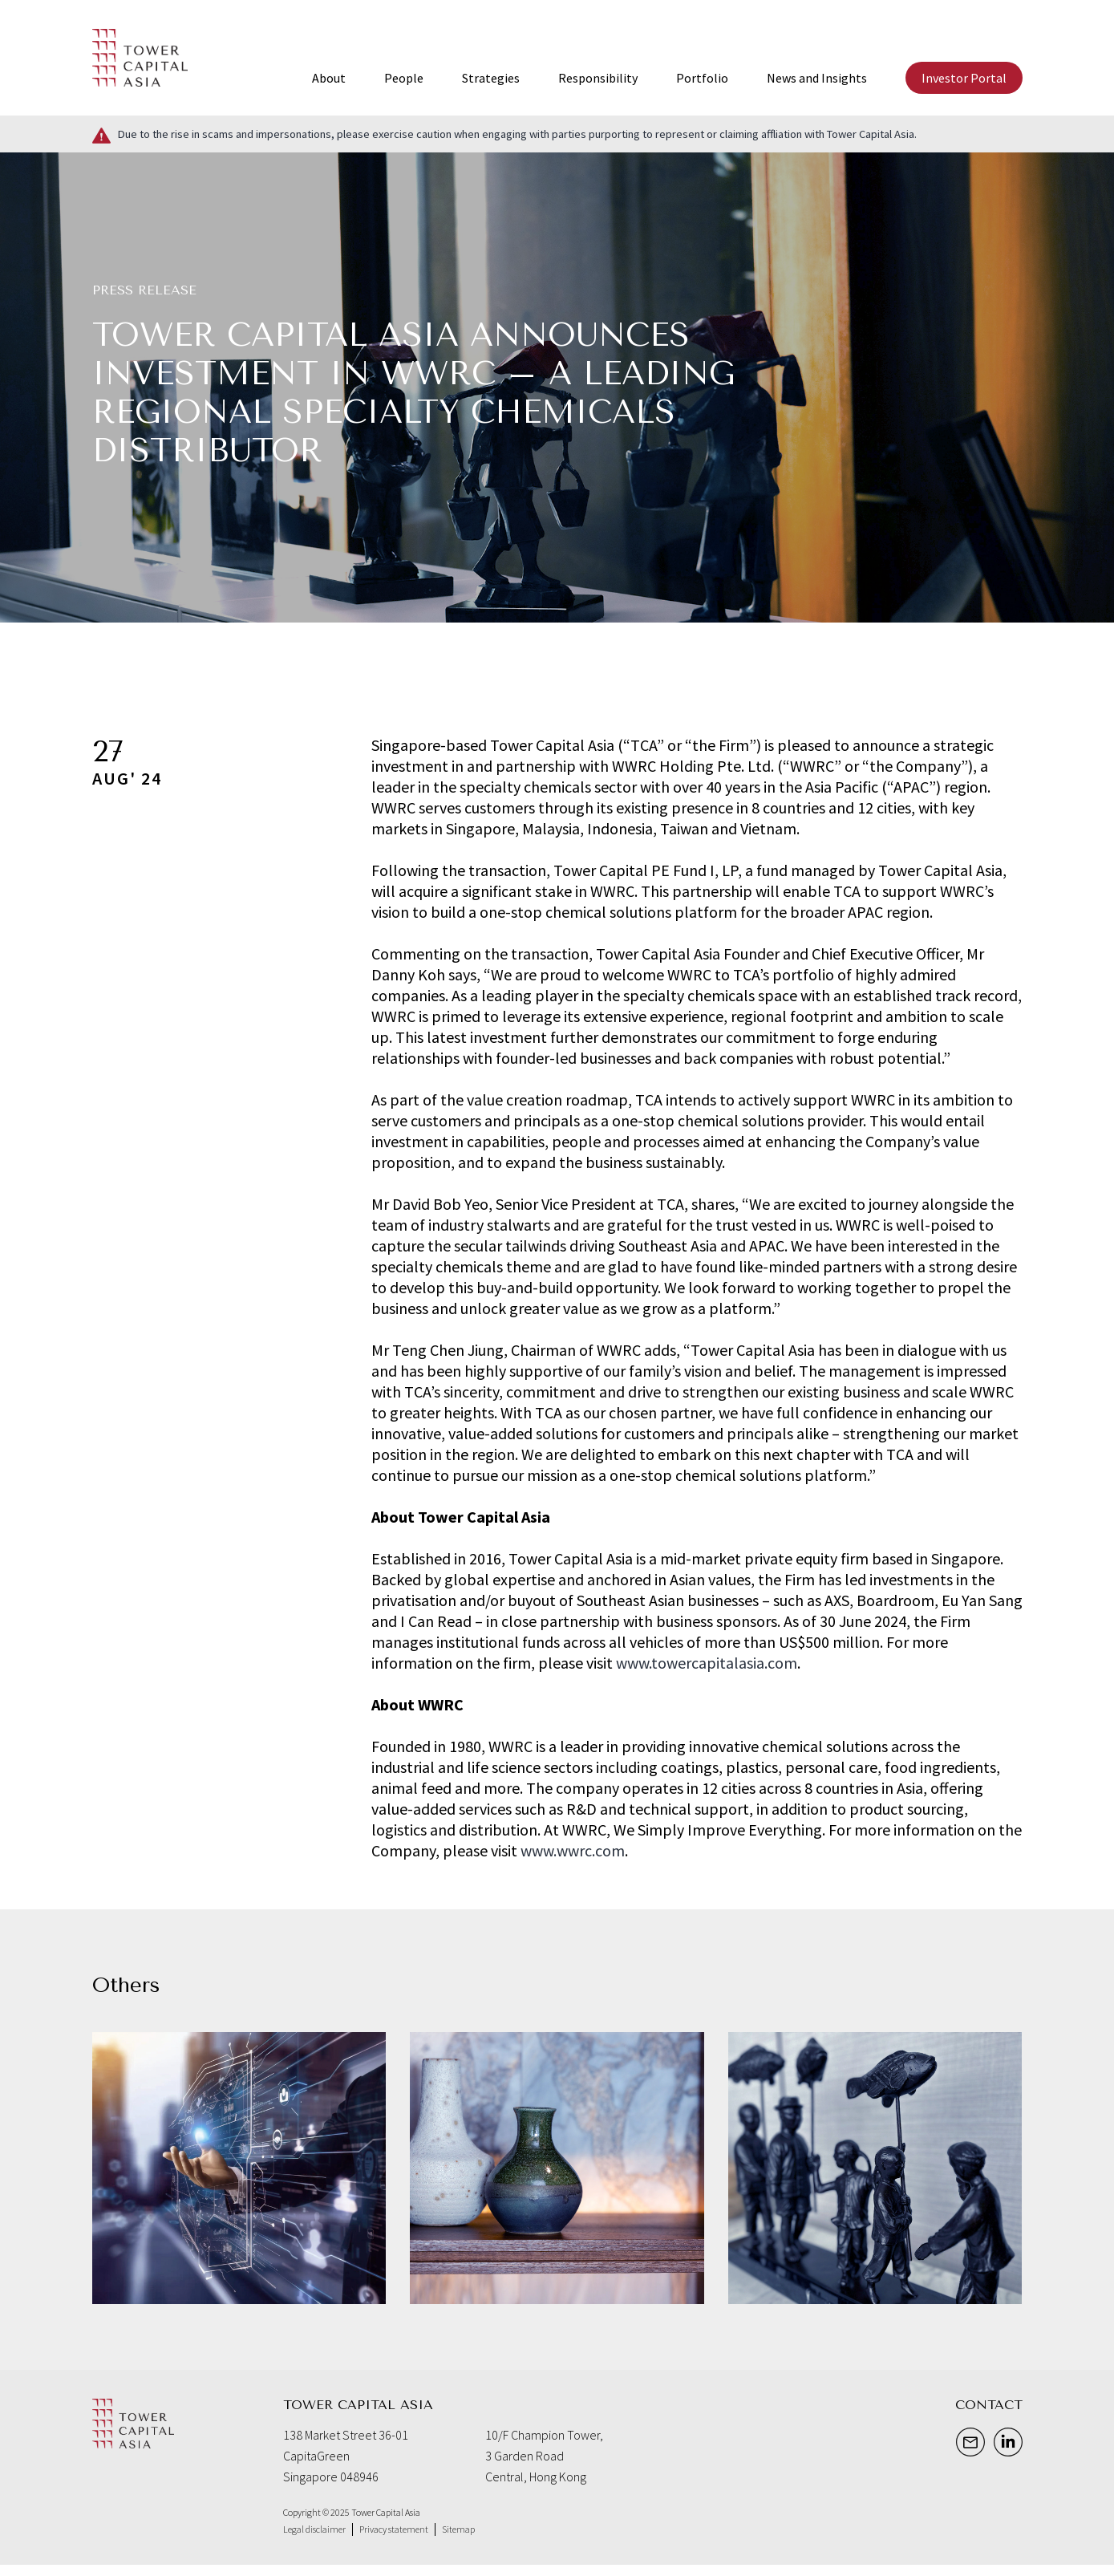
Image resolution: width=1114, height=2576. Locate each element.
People (403, 78)
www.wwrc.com (573, 1850)
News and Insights (817, 78)
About (329, 78)
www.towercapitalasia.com (706, 1663)
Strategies (491, 78)
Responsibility (598, 78)
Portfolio (702, 78)
